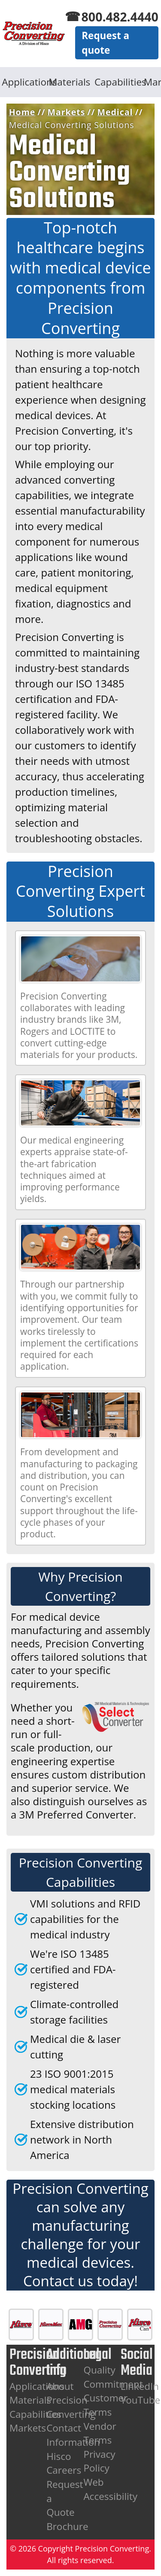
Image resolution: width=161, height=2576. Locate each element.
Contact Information (73, 2435)
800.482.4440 (120, 17)
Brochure (67, 2526)
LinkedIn (140, 2386)
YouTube (141, 2400)
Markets (66, 112)
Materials (69, 82)
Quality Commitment (113, 2377)
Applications (23, 82)
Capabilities (115, 82)
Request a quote (105, 43)
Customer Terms (105, 2405)
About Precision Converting (70, 2400)
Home (22, 112)
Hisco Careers (63, 2463)
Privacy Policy (99, 2461)
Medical (115, 112)
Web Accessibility (110, 2489)
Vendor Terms (99, 2433)
